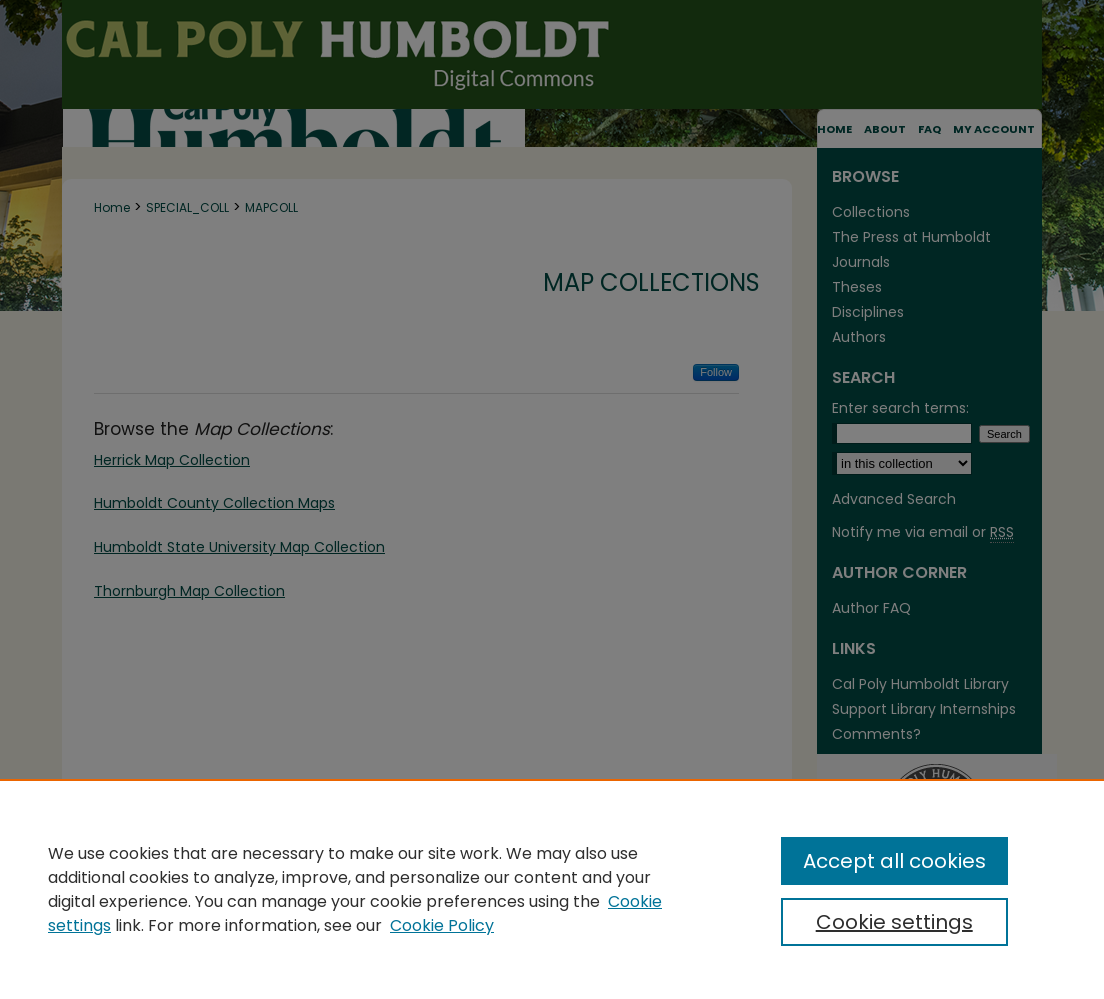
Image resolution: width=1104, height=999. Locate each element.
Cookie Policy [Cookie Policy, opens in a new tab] (442, 925)
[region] (552, 889)
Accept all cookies (894, 861)
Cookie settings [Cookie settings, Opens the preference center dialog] (894, 922)
